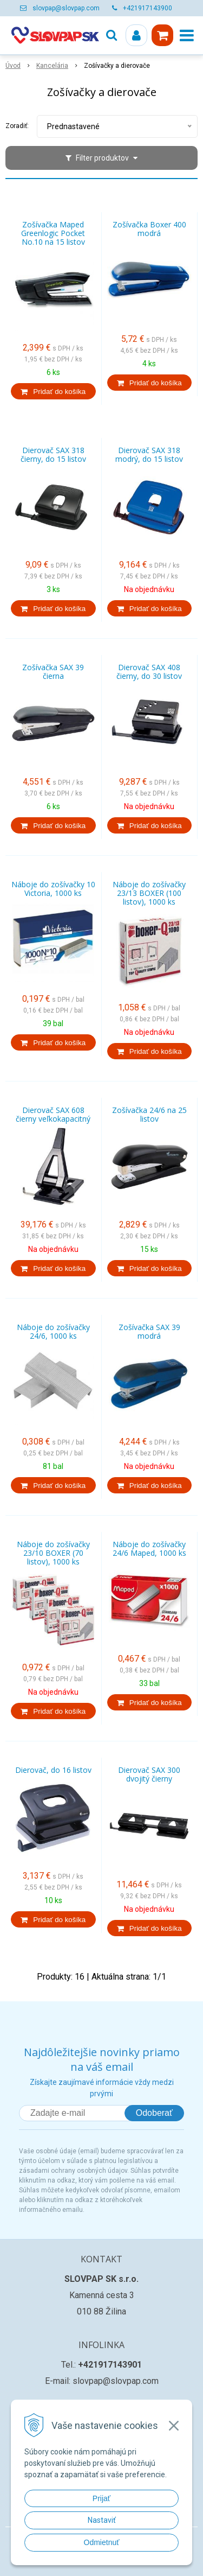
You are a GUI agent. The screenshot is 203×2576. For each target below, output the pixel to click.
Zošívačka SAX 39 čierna (53, 671)
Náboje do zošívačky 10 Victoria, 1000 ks (53, 889)
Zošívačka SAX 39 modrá (149, 1331)
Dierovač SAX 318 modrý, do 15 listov (149, 454)
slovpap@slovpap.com (66, 8)
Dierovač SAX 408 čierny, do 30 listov (149, 671)
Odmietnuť (102, 2542)
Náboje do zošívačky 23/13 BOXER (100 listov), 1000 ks (149, 893)
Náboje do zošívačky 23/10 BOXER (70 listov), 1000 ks (53, 1553)
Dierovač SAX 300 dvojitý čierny (149, 1774)
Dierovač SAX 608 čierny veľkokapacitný (53, 1114)
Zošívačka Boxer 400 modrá (149, 229)
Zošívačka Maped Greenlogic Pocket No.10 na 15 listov (53, 233)
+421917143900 (147, 8)
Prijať (101, 2498)
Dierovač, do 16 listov (53, 1770)
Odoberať (154, 2112)
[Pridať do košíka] (53, 391)
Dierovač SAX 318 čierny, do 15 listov (53, 454)
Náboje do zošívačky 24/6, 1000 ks (53, 1331)
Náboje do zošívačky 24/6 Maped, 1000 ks (149, 1548)
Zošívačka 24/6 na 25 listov (149, 1114)
